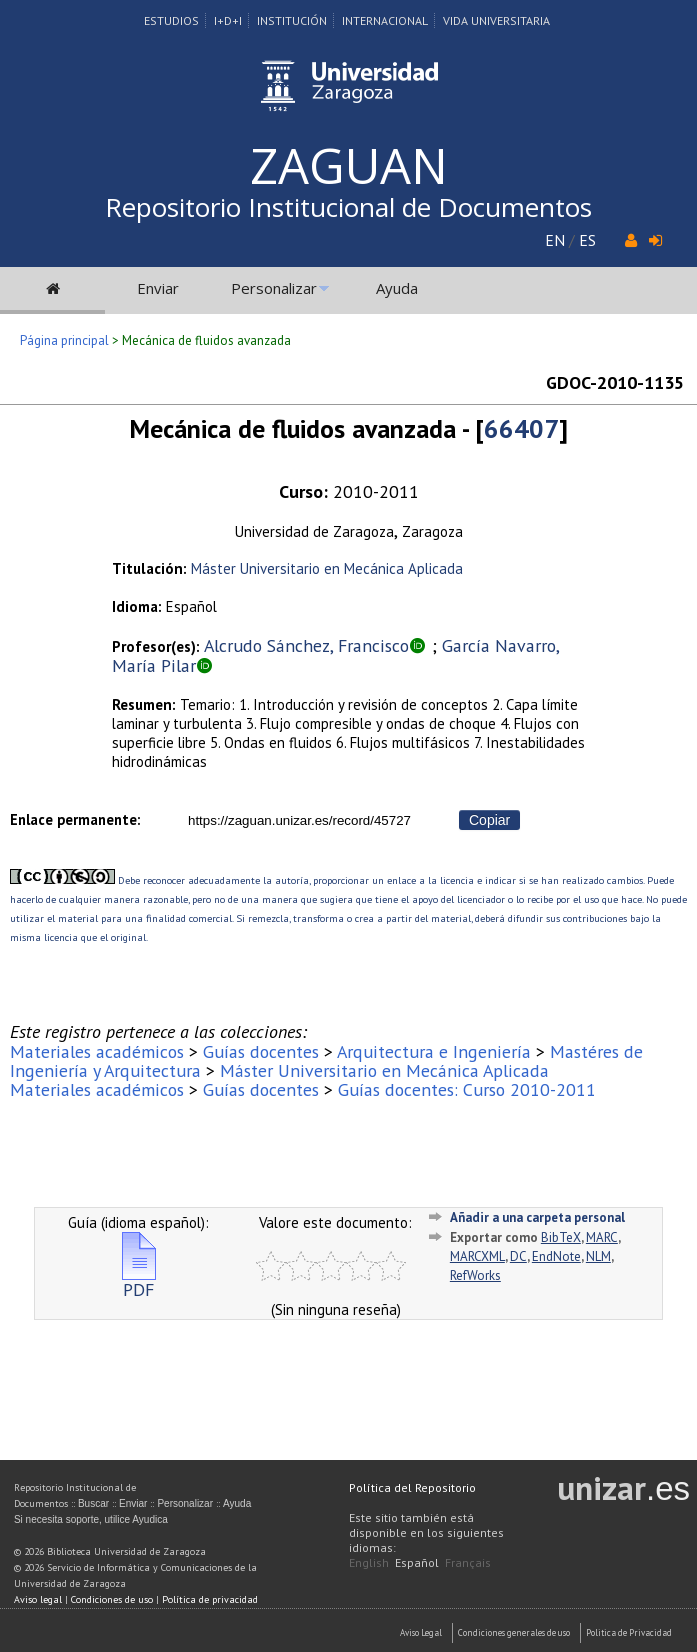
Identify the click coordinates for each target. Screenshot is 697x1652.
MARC (602, 1237)
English (369, 1562)
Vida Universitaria (496, 20)
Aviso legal (38, 1599)
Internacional (385, 20)
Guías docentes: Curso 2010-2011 (467, 1089)
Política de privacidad (210, 1599)
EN (555, 240)
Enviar (158, 288)
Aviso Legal (421, 1632)
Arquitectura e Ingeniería (434, 1051)
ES (587, 240)
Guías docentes (261, 1051)
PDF (139, 1281)
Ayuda (397, 288)
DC (518, 1256)
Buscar (93, 1503)
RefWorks (475, 1275)
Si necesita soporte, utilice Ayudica (91, 1519)
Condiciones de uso (112, 1599)
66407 (521, 428)
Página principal (64, 340)
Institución (292, 20)
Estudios (171, 20)
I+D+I (228, 20)
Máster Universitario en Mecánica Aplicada (327, 568)
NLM (598, 1256)
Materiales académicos (97, 1051)
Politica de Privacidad (629, 1632)
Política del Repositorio (412, 1487)
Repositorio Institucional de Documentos (348, 207)
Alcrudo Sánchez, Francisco (306, 645)
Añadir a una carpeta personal (537, 1217)
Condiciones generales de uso (514, 1632)
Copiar (489, 820)
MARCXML (477, 1256)
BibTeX (561, 1237)
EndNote (556, 1256)
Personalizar (274, 288)
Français (468, 1562)
